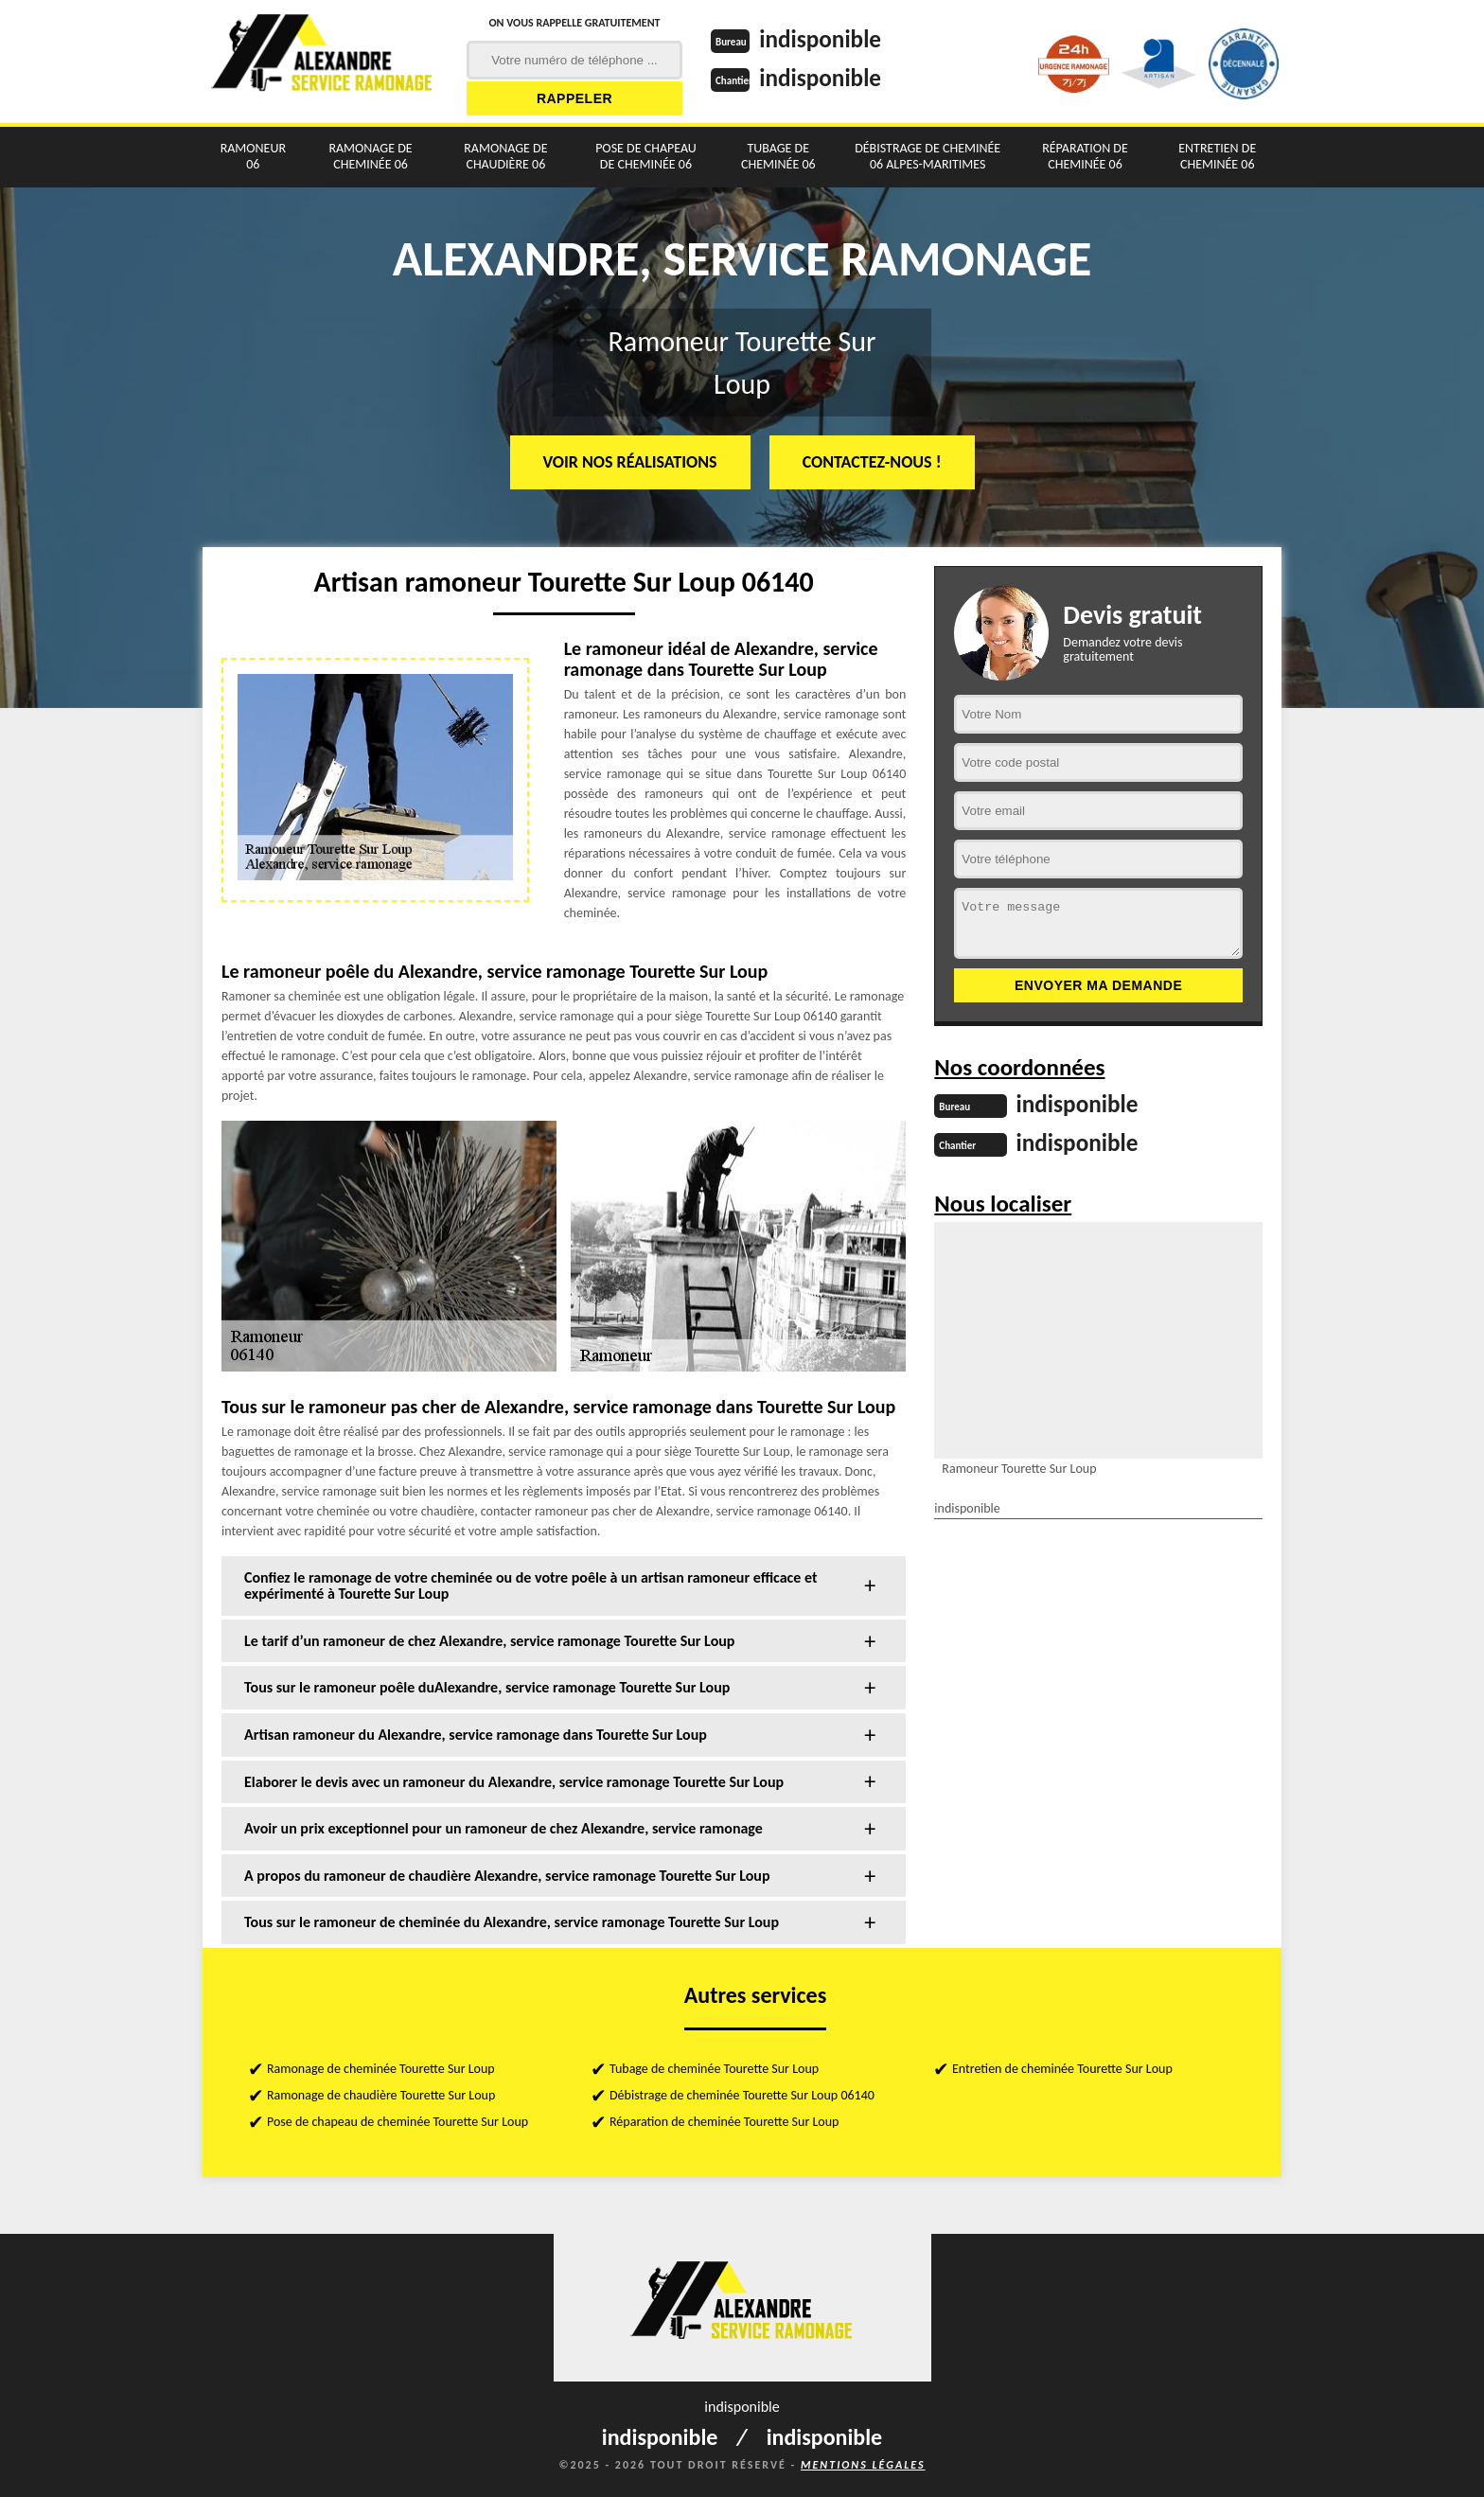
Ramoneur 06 (253, 156)
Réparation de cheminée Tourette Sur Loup (724, 2122)
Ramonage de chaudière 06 (505, 156)
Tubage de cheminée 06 (778, 156)
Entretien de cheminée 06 (1217, 156)
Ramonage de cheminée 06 (370, 156)
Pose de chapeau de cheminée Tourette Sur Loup (397, 2122)
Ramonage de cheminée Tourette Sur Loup (381, 2069)
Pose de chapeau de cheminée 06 (646, 156)
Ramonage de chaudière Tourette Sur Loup (381, 2095)
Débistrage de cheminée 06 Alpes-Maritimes (927, 156)
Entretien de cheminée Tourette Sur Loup (1062, 2069)
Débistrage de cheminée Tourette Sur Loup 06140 (742, 2095)
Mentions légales (863, 2464)
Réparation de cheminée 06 (1085, 156)
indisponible (823, 39)
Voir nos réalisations (630, 462)
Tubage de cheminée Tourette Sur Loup (714, 2069)
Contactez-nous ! (872, 462)
